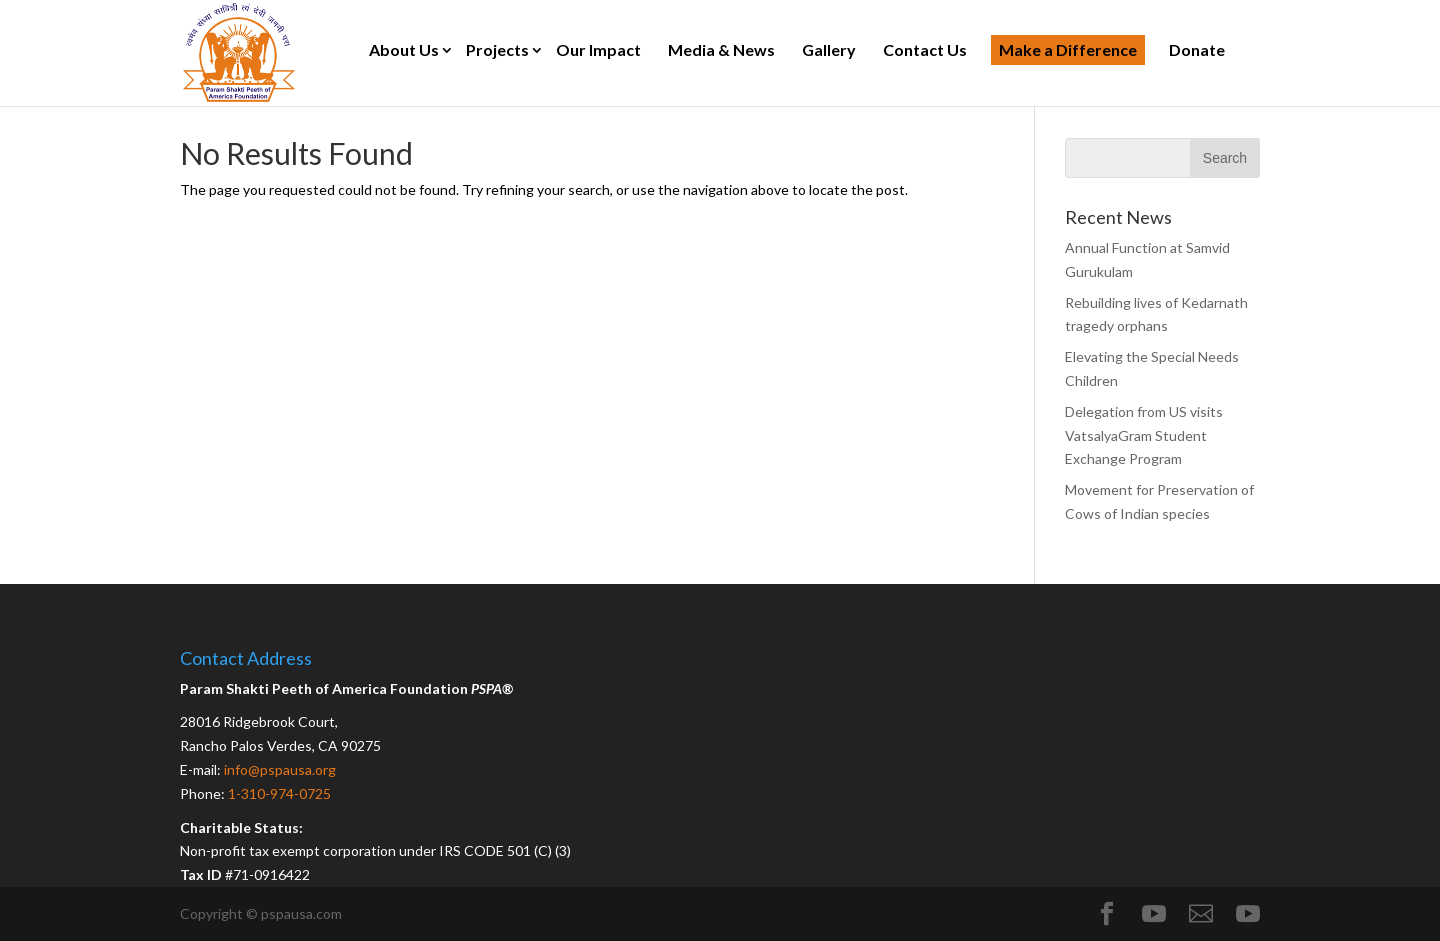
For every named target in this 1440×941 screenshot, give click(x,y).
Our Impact (598, 49)
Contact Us (925, 49)
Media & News (721, 49)
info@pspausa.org (280, 769)
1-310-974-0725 (279, 793)
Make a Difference (1068, 49)
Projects (497, 49)
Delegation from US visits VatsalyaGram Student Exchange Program (1144, 435)
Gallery (829, 49)
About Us (404, 49)
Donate (1197, 49)
